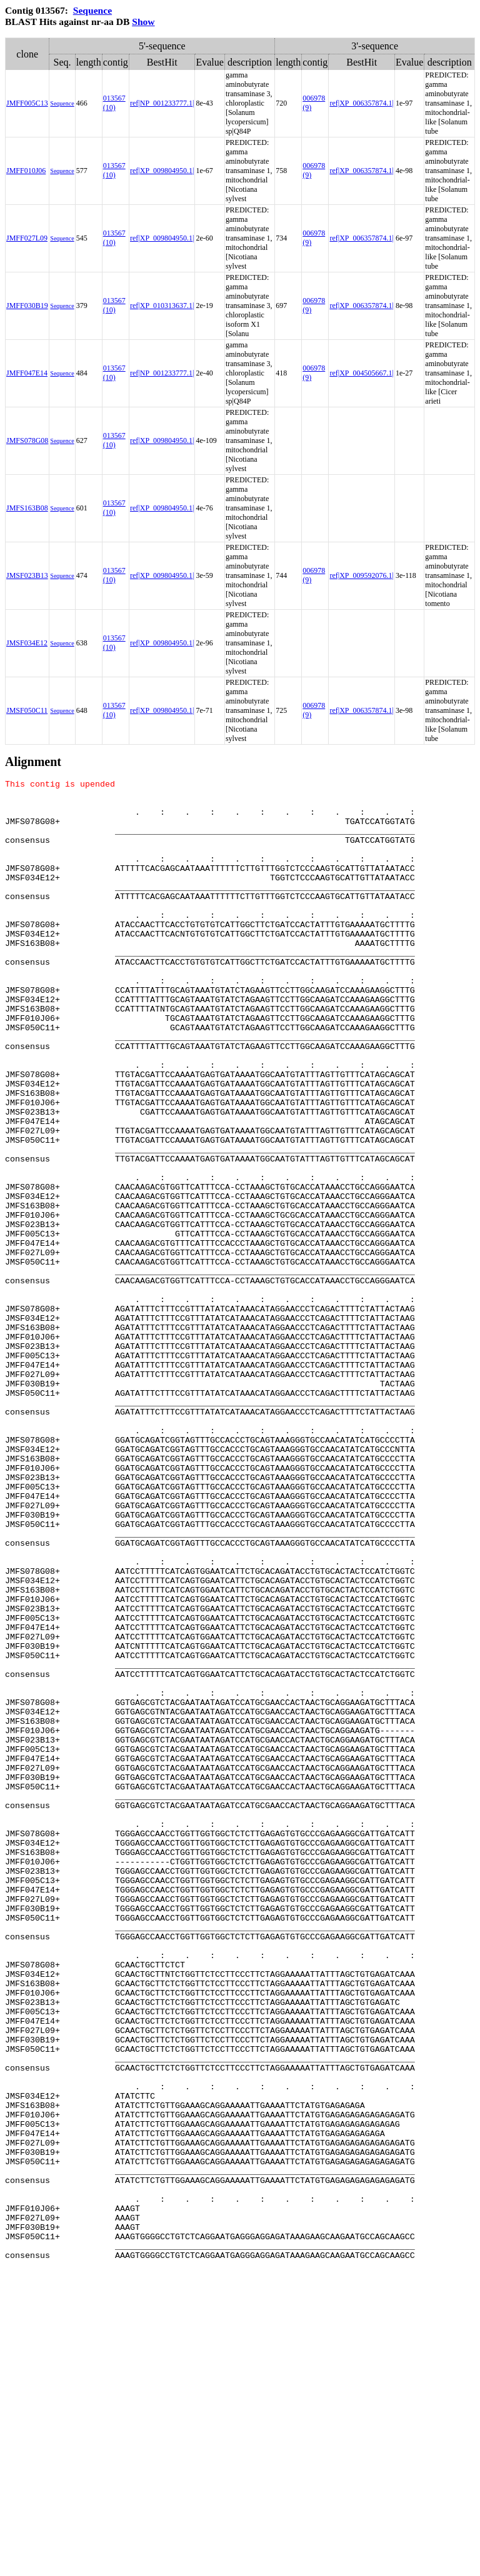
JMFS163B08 (27, 508)
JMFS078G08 (27, 440)
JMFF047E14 (27, 373)
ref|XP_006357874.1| (361, 103)
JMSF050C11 (27, 710)
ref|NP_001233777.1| (162, 103)
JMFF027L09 (27, 238)
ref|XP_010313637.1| (162, 305)
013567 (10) (114, 103)
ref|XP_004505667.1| (361, 373)
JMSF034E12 (27, 643)
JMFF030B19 (27, 305)
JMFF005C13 (27, 103)
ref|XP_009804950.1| (162, 170)
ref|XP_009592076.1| (361, 575)
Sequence (92, 10)
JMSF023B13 (27, 575)
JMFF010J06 (26, 170)
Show (143, 21)
